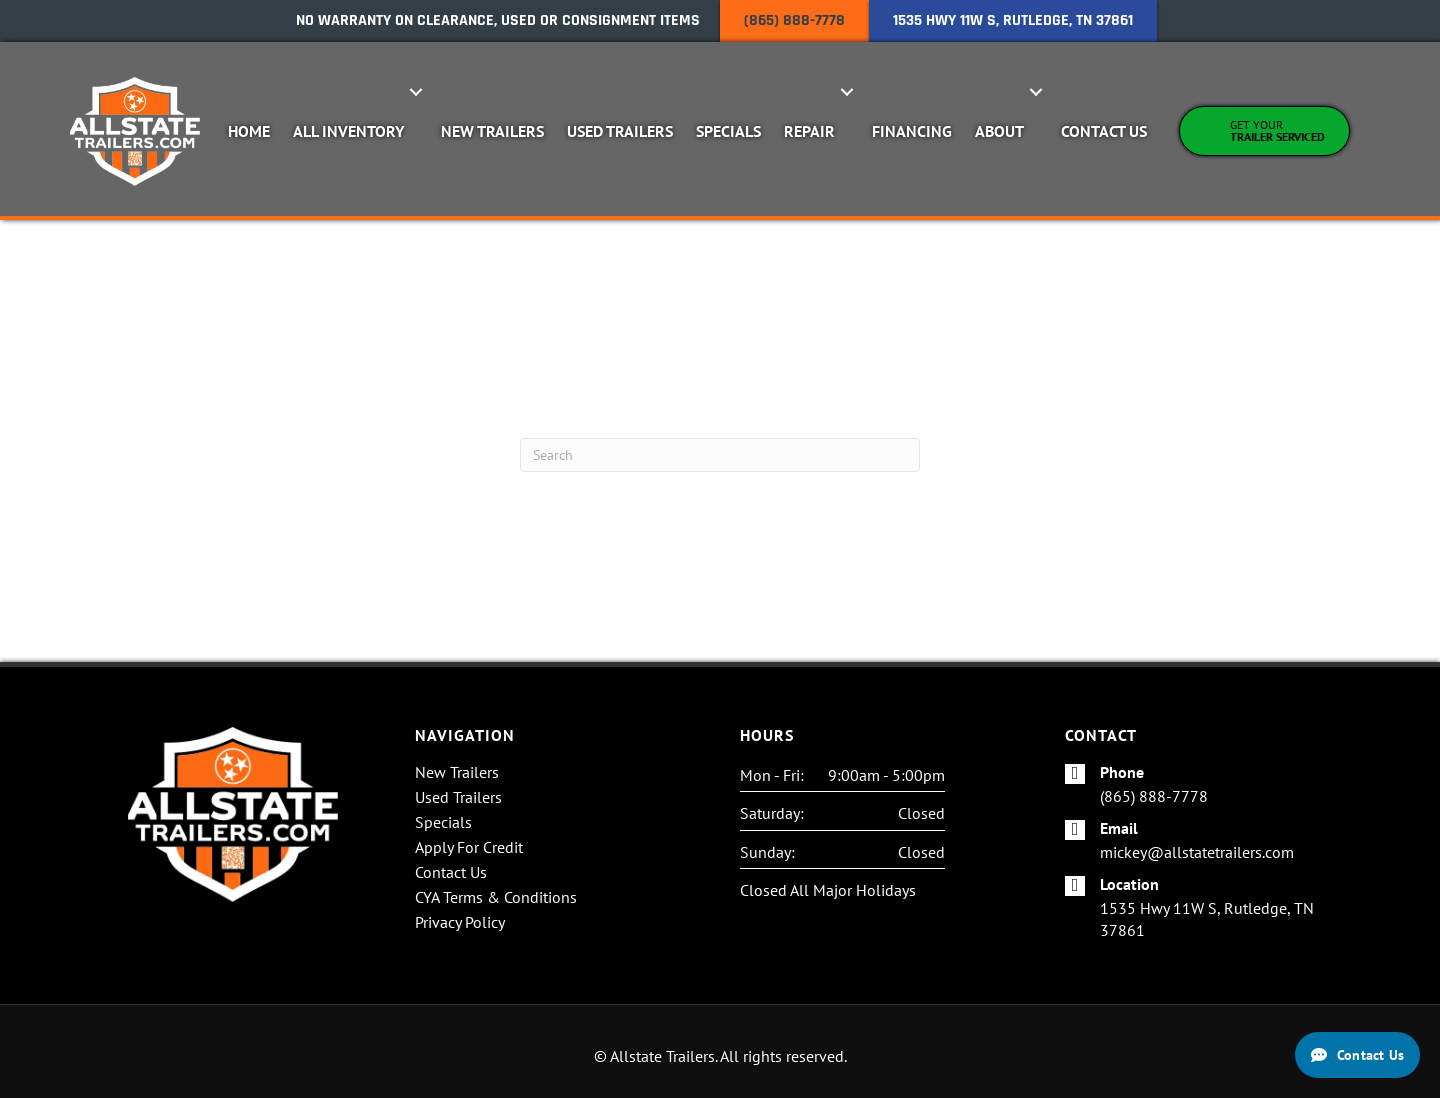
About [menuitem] (999, 131)
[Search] (720, 455)
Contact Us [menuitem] (1104, 131)
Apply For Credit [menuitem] (469, 848)
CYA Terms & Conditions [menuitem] (496, 898)
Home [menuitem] (249, 131)
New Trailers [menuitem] (492, 131)
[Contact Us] (1357, 1055)
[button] (416, 92)
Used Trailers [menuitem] (620, 131)
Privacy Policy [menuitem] (460, 923)
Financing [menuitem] (912, 131)
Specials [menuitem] (728, 131)
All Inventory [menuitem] (348, 131)
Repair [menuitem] (809, 131)
